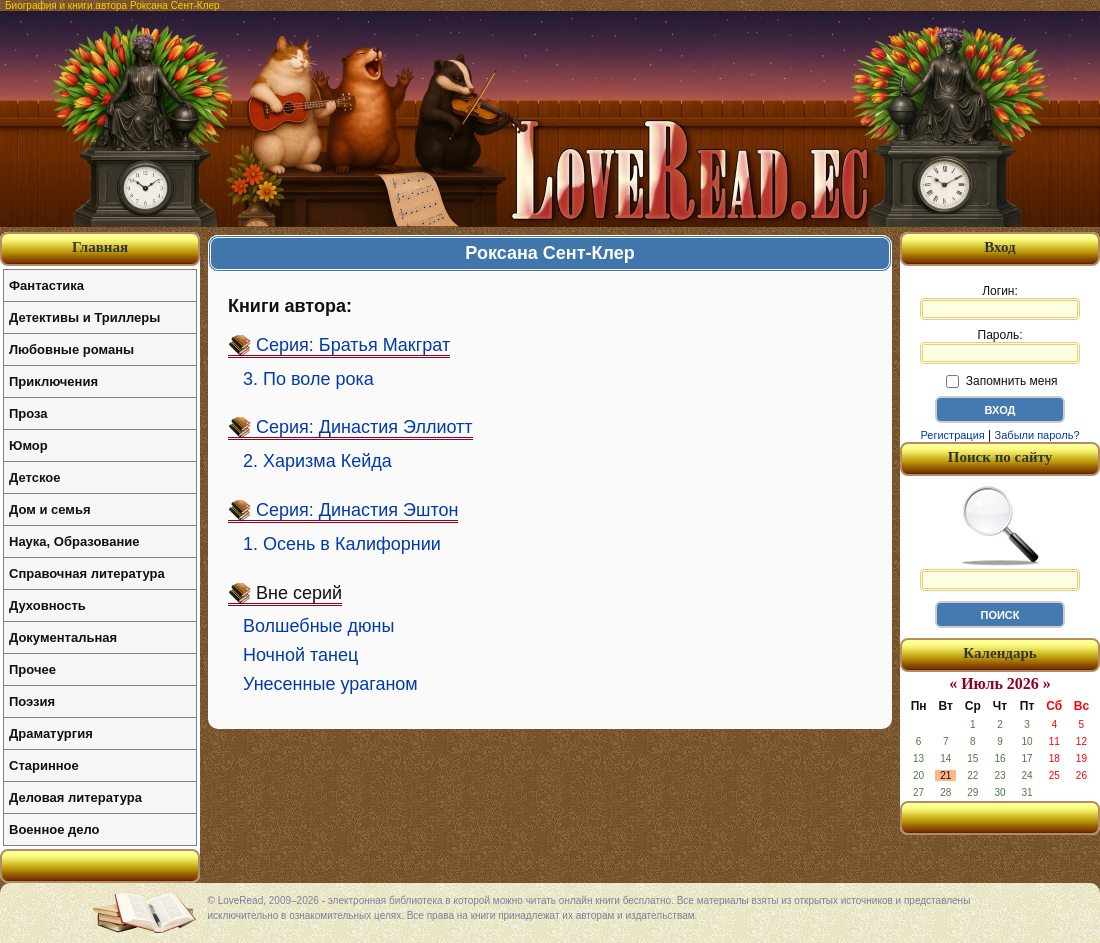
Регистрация (952, 435)
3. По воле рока (308, 379)
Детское (34, 477)
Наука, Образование (74, 541)
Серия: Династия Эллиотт (364, 427)
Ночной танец (300, 655)
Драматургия (51, 733)
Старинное (44, 765)
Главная (100, 247)
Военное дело (54, 829)
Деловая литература (75, 797)
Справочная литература (87, 573)
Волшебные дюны (318, 626)
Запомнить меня (1001, 381)
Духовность (47, 605)
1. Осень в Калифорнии (342, 544)
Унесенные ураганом (330, 684)
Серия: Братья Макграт (353, 345)
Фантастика (46, 285)
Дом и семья (50, 509)
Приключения (53, 381)
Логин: (1000, 302)
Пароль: (1000, 346)
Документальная (63, 637)
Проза (28, 413)
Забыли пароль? (1037, 435)
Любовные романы (71, 349)
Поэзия (32, 701)
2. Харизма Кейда (317, 461)
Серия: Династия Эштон (357, 510)
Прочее (32, 669)
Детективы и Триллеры (84, 317)
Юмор (28, 445)
